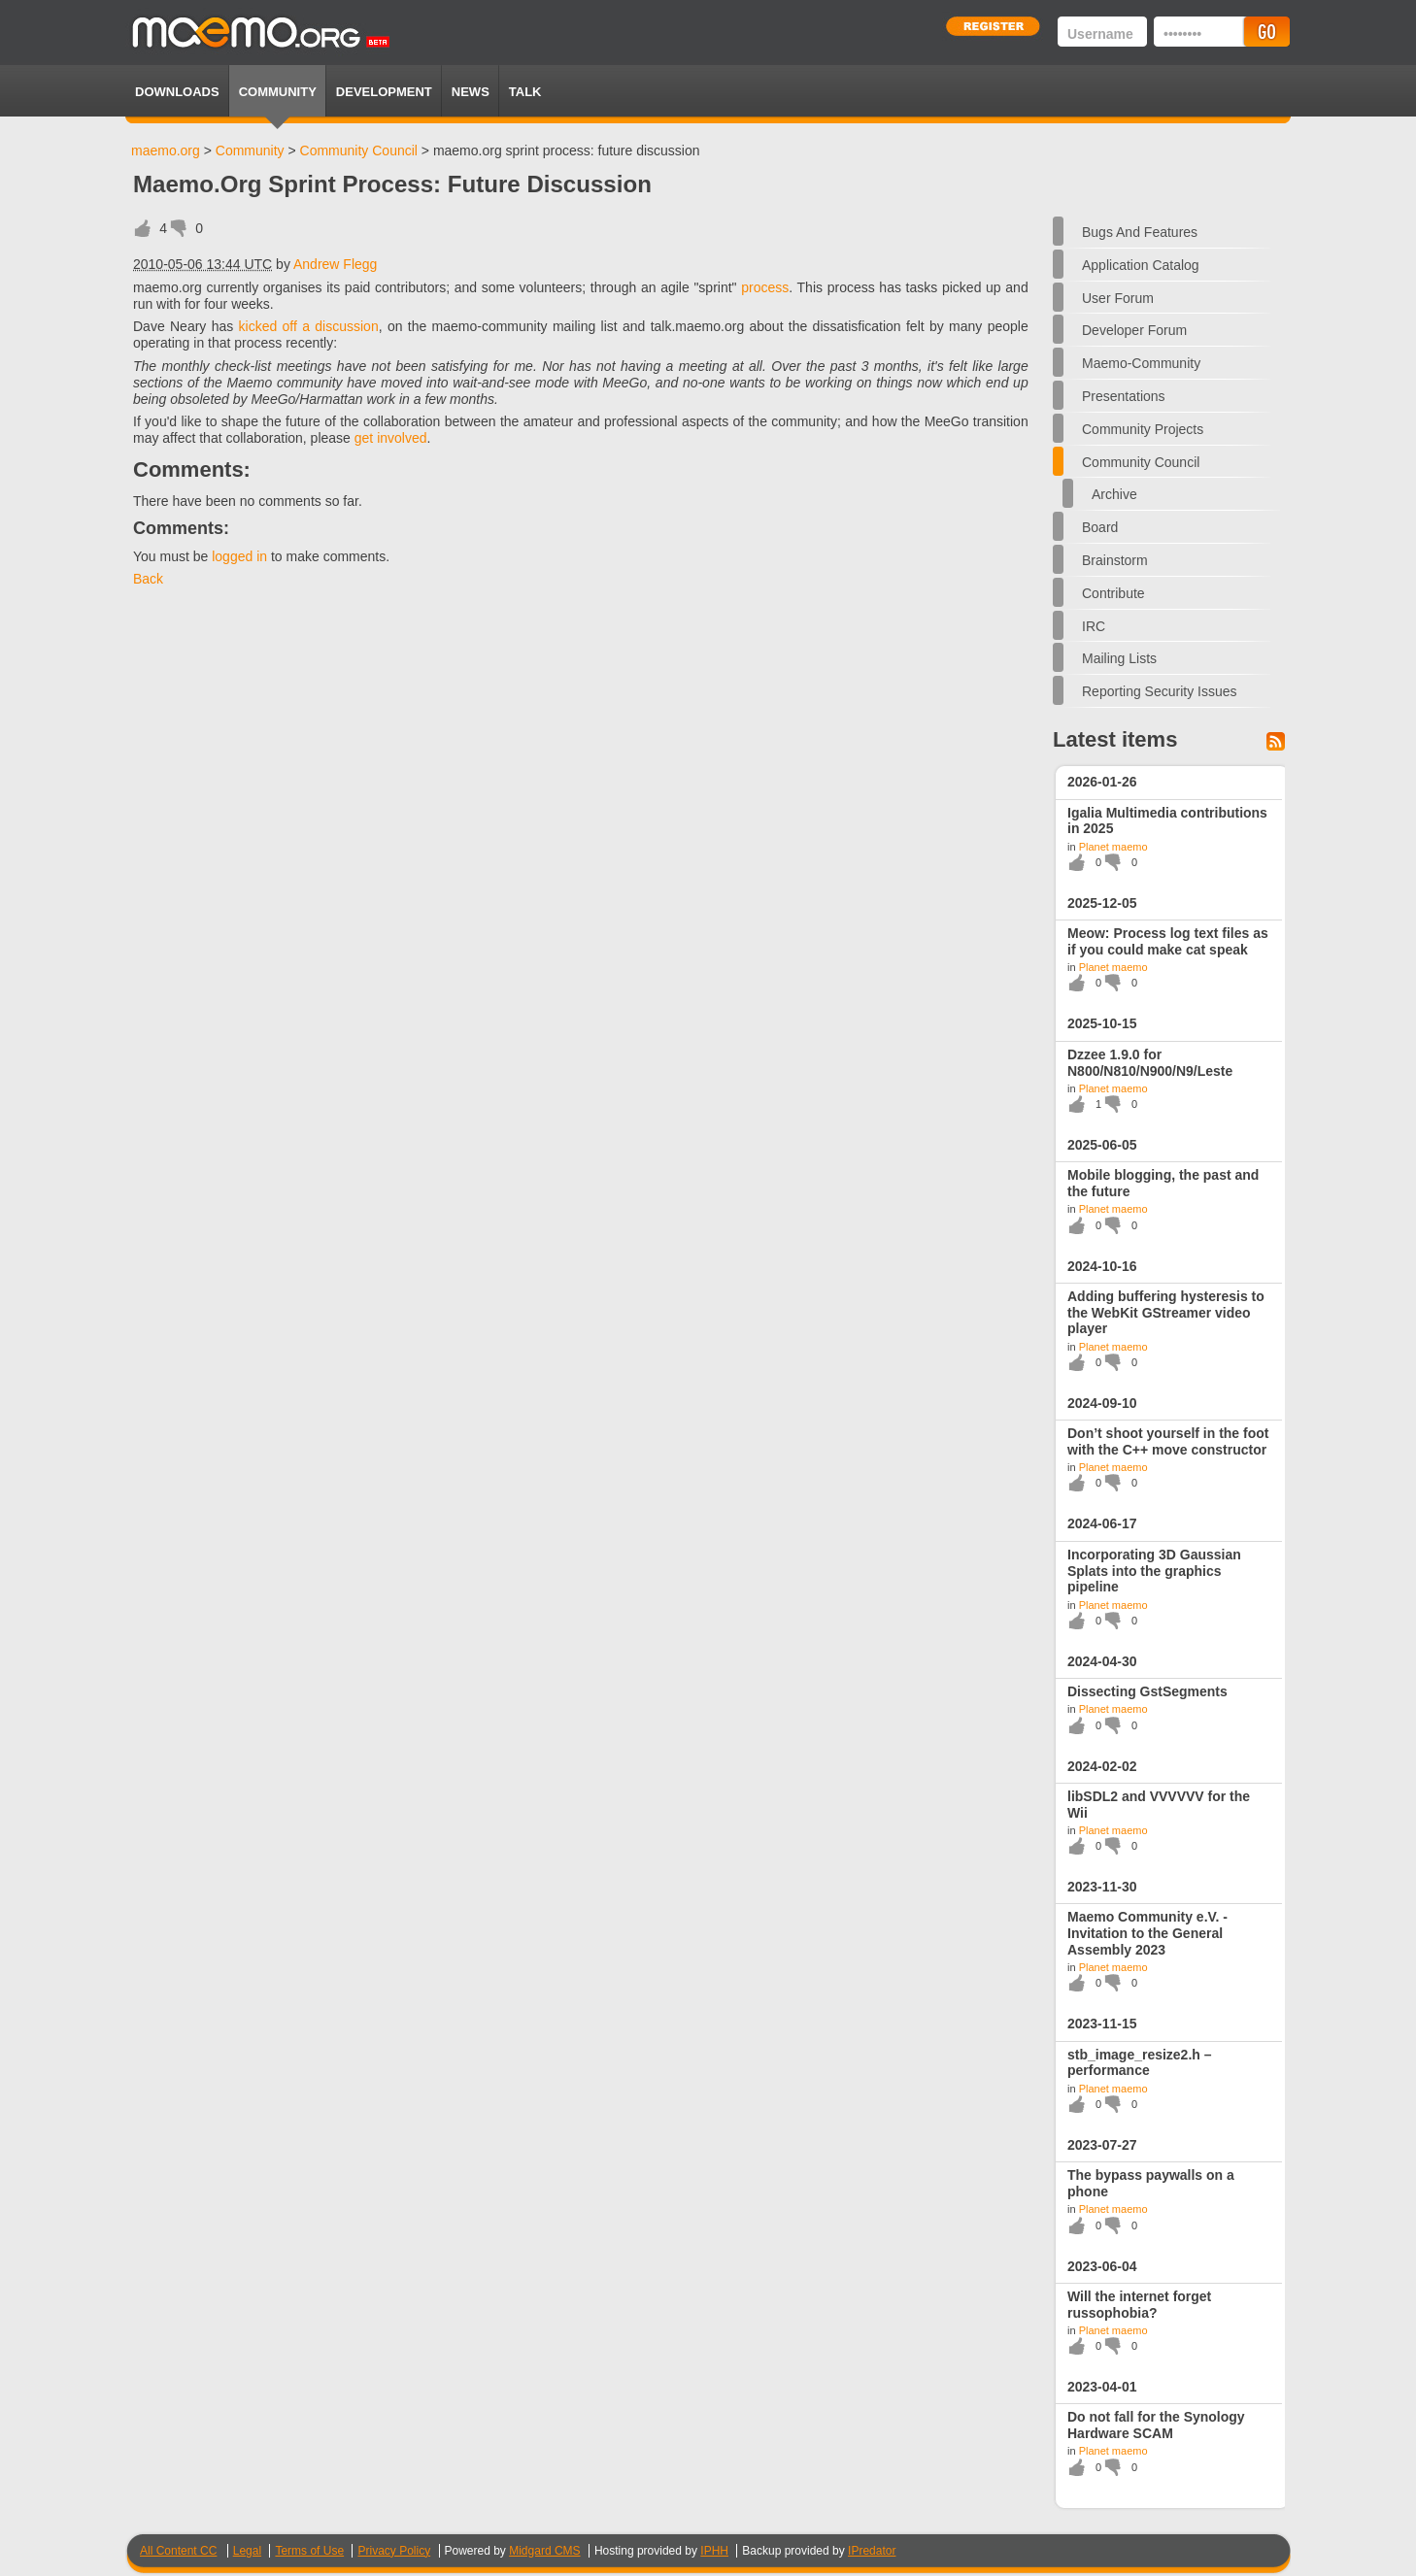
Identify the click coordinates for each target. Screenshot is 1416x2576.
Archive (1114, 494)
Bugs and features (1139, 232)
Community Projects (1142, 429)
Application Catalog (1140, 265)
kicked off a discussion (309, 326)
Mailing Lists (1119, 658)
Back (148, 578)
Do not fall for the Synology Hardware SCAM (1156, 2425)
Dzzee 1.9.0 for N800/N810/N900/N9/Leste (1149, 1063)
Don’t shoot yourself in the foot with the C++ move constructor (1167, 1441)
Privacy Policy (393, 2551)
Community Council (359, 150)
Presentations (1123, 396)
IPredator (871, 2551)
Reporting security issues (1159, 691)
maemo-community (1141, 363)
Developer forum (1134, 330)
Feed (1275, 741)
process (765, 287)
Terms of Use (309, 2551)
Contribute (1113, 593)
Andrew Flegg (335, 264)
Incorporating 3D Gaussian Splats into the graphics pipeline (1154, 1571)
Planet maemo (1113, 847)
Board (1100, 527)
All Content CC (178, 2551)
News (470, 91)
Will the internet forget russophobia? (1139, 2305)
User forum (1118, 298)
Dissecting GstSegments (1147, 1691)
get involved (390, 438)
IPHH (714, 2551)
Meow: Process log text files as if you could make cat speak (1167, 941)
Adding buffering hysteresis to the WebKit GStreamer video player (1165, 1312)
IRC (1093, 626)
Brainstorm (1115, 560)
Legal (247, 2551)
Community (278, 91)
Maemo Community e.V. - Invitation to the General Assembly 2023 (1147, 1933)
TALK (525, 91)
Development (384, 91)
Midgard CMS (544, 2551)
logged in (239, 556)
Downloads (177, 91)
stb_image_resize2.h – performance (1139, 2063)
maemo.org (165, 150)
